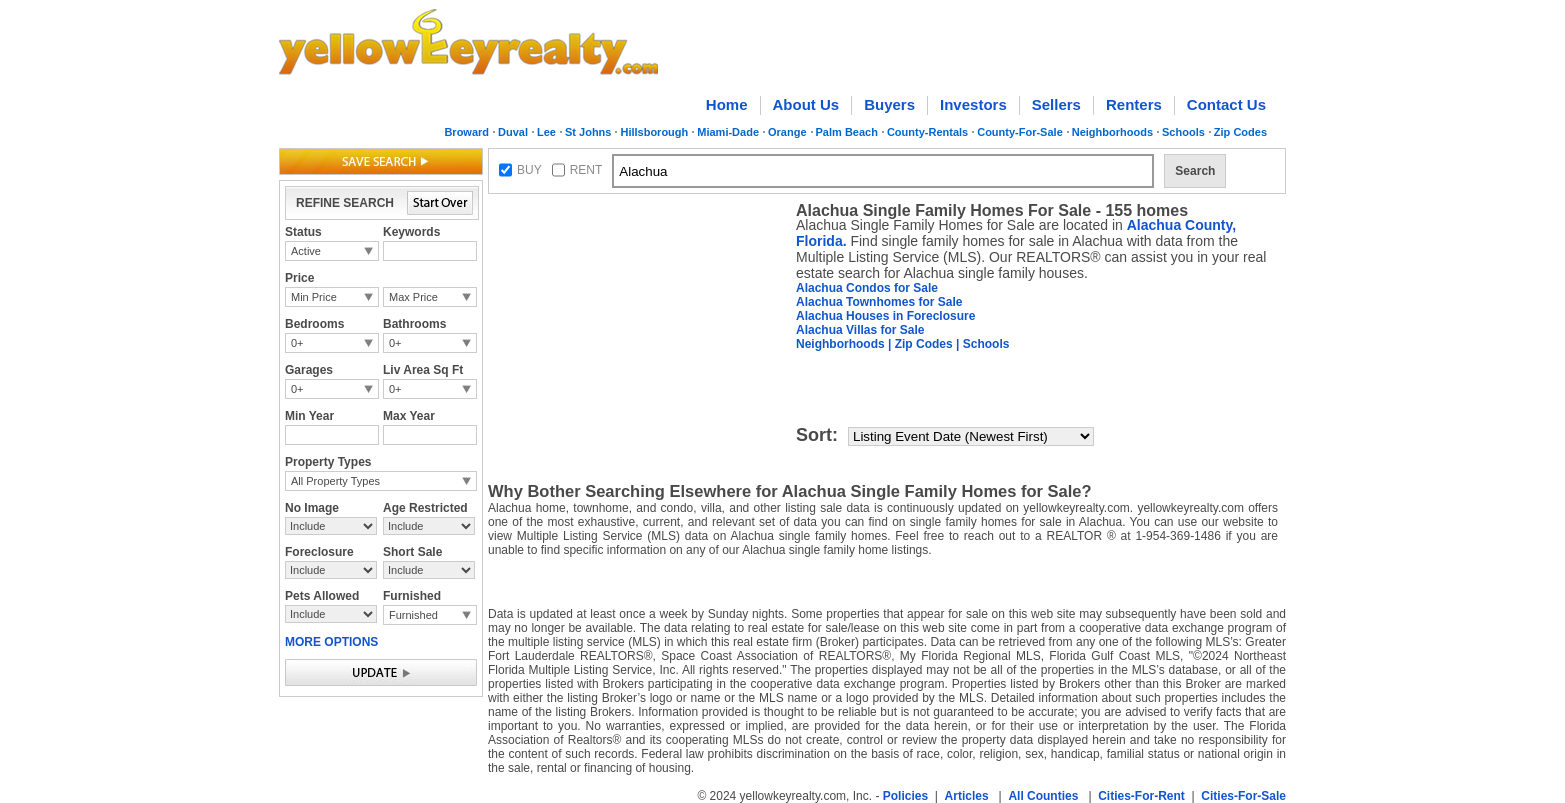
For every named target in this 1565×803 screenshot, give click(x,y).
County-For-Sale (1020, 132)
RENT (586, 170)
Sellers (1056, 104)
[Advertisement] (638, 326)
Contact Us (1226, 104)
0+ (297, 343)
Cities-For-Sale (1243, 796)
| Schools (981, 344)
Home (727, 104)
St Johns (588, 132)
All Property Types (335, 481)
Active (306, 251)
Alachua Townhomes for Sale (879, 302)
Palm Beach (847, 132)
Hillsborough (654, 132)
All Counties (1043, 796)
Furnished (413, 615)
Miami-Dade (728, 132)
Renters (1134, 104)
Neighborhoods (1112, 132)
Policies (905, 796)
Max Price (413, 297)
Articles (967, 796)
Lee (546, 132)
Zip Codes (1240, 132)
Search (1195, 171)
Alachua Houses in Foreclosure (885, 316)
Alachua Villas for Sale (860, 330)
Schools (1183, 132)
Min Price (314, 297)
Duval (513, 132)
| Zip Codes (919, 344)
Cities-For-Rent (1141, 796)
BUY (529, 170)
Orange (787, 132)
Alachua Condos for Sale (867, 288)
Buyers (889, 104)
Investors (973, 104)
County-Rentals (927, 132)
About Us (806, 104)
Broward (466, 132)
